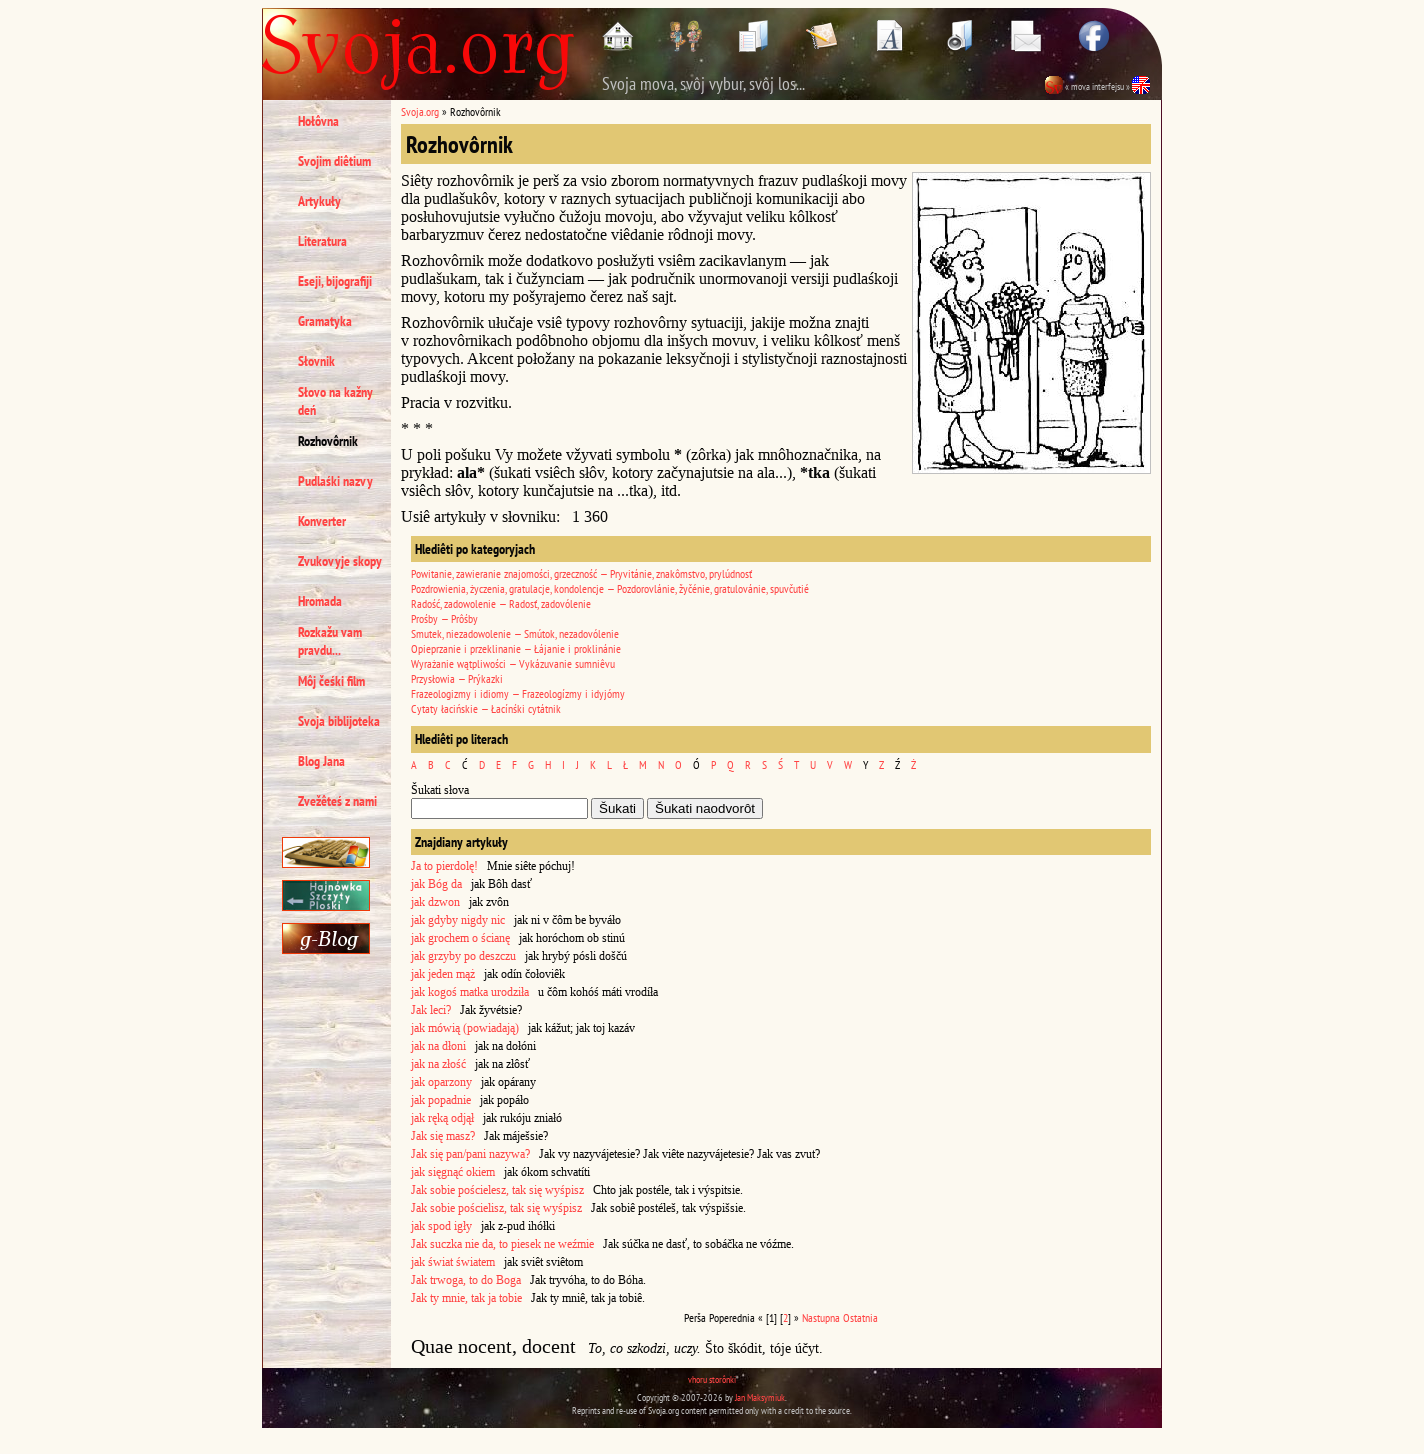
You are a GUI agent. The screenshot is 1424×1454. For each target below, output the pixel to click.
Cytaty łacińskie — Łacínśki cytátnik (486, 708)
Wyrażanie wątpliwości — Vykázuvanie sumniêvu (513, 663)
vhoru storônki (712, 1379)
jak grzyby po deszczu (463, 956)
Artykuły (319, 201)
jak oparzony (441, 1082)
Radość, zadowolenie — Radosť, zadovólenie (501, 603)
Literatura (322, 241)
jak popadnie (441, 1100)
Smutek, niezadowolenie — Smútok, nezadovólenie (515, 633)
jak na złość (438, 1064)
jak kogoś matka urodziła (470, 992)
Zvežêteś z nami (337, 801)
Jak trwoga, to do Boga (466, 1280)
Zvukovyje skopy (340, 561)
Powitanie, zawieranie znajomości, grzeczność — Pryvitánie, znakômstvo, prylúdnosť (581, 573)
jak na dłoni (438, 1046)
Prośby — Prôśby (444, 618)
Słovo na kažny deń (335, 401)
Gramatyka (325, 321)
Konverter (322, 521)
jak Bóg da (436, 884)
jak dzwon (435, 902)
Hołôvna (318, 121)
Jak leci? (431, 1010)
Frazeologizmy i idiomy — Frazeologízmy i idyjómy (518, 693)
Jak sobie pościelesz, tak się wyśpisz (497, 1190)
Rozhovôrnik (328, 441)
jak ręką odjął (442, 1118)
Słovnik (316, 361)
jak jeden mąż (443, 974)
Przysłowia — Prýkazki (457, 678)
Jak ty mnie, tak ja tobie (466, 1298)
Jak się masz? (443, 1136)
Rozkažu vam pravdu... (330, 641)
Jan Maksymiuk (760, 1397)
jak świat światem (453, 1262)
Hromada (320, 601)
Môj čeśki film (331, 681)
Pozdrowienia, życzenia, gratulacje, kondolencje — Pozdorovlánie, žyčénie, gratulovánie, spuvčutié (610, 588)
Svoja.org (420, 111)
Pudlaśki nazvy (335, 481)
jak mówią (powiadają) (465, 1028)
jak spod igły (441, 1226)
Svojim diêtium (334, 161)
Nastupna (821, 1317)
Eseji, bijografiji (335, 281)
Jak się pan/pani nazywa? (470, 1154)
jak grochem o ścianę (460, 938)
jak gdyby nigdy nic (458, 920)
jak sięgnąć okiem (453, 1172)
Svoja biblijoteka (339, 721)
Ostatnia (860, 1317)
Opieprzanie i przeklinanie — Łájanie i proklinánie (516, 648)
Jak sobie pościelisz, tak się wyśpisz (496, 1208)
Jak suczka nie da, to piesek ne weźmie (502, 1244)
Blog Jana (321, 761)
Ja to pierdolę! (444, 866)
